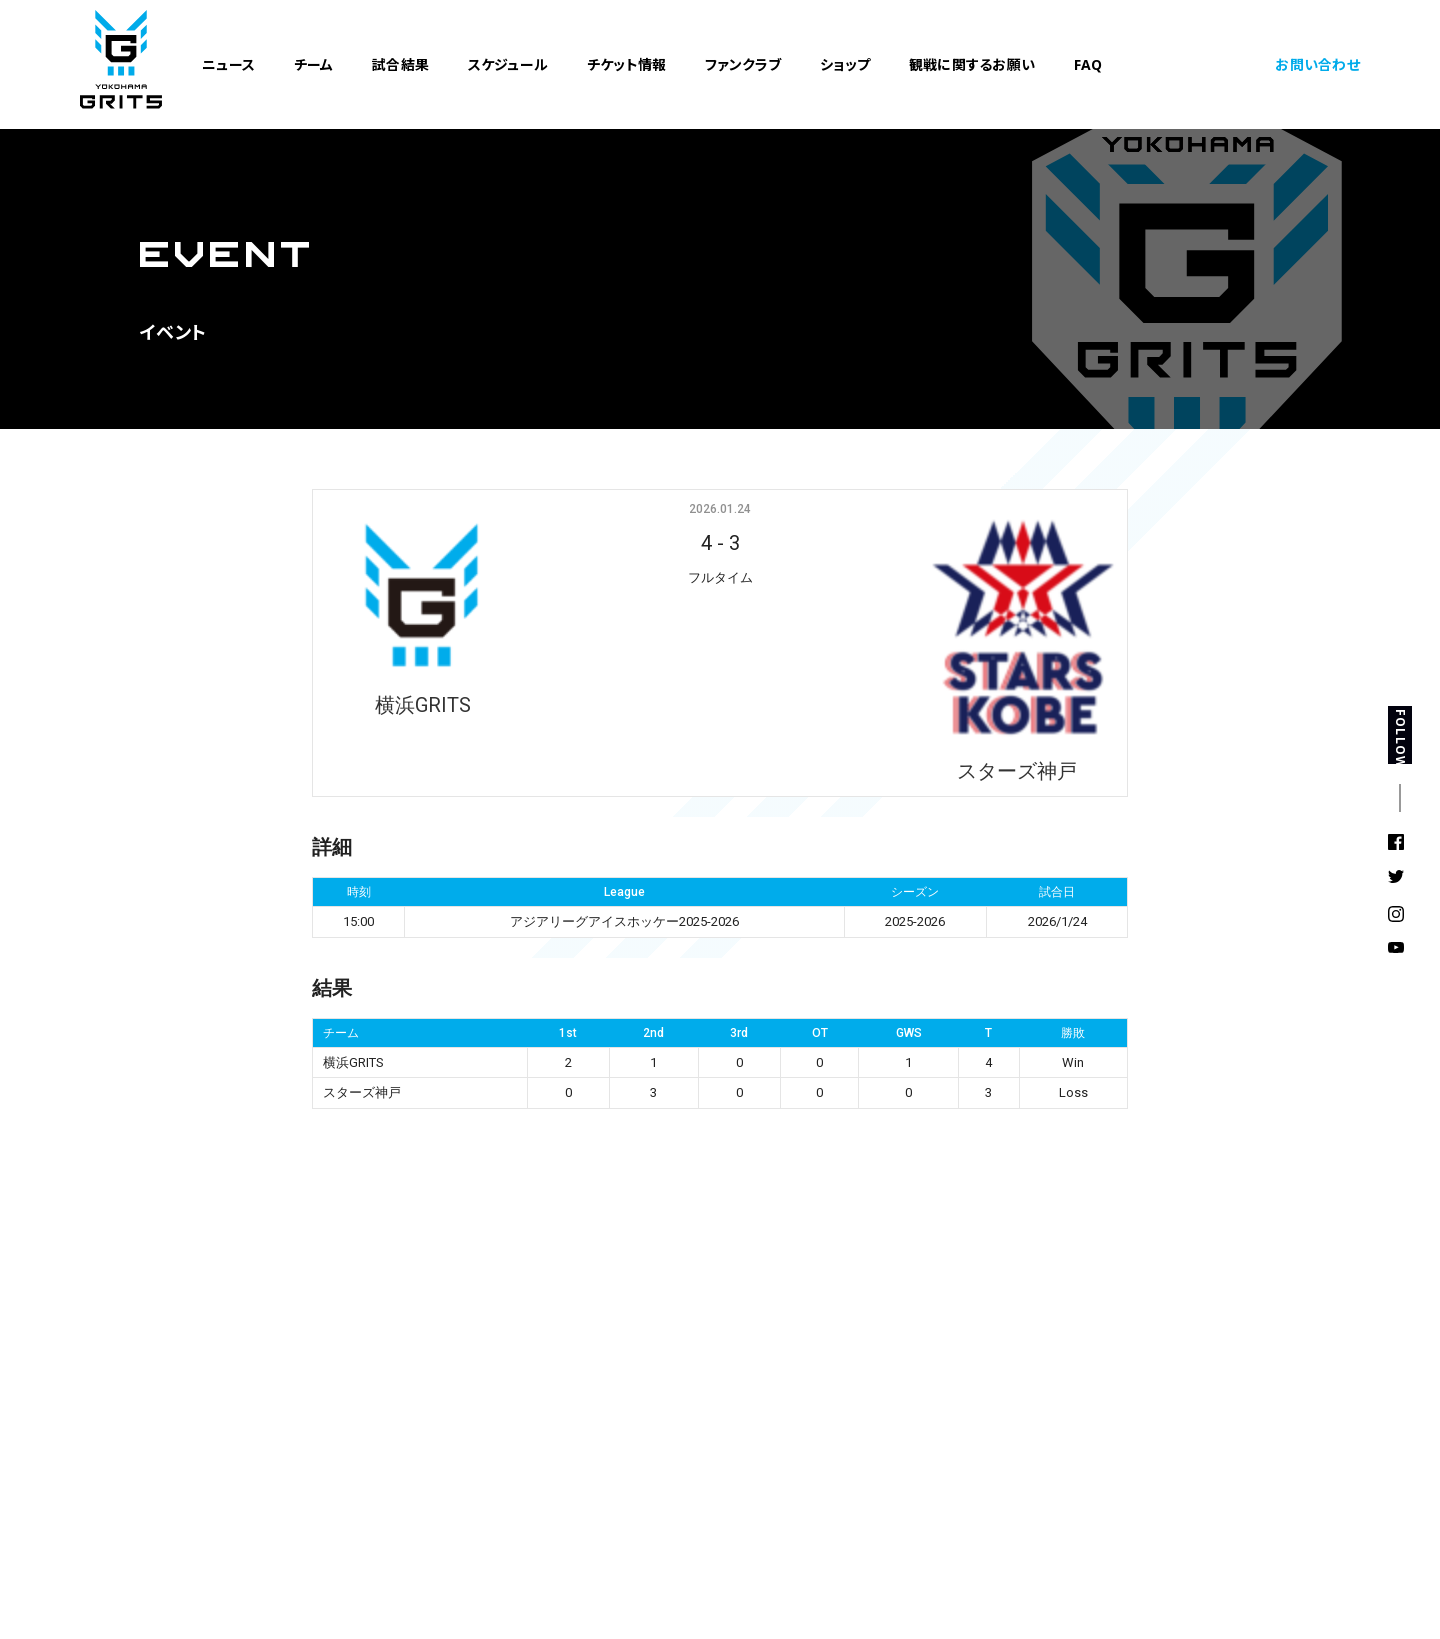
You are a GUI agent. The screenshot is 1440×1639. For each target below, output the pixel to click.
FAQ (1088, 66)
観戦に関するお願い (972, 66)
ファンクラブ (743, 66)
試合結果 (400, 66)
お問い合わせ (1317, 66)
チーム (314, 66)
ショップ (845, 66)
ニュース (228, 66)
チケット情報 (627, 66)
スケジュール (508, 66)
